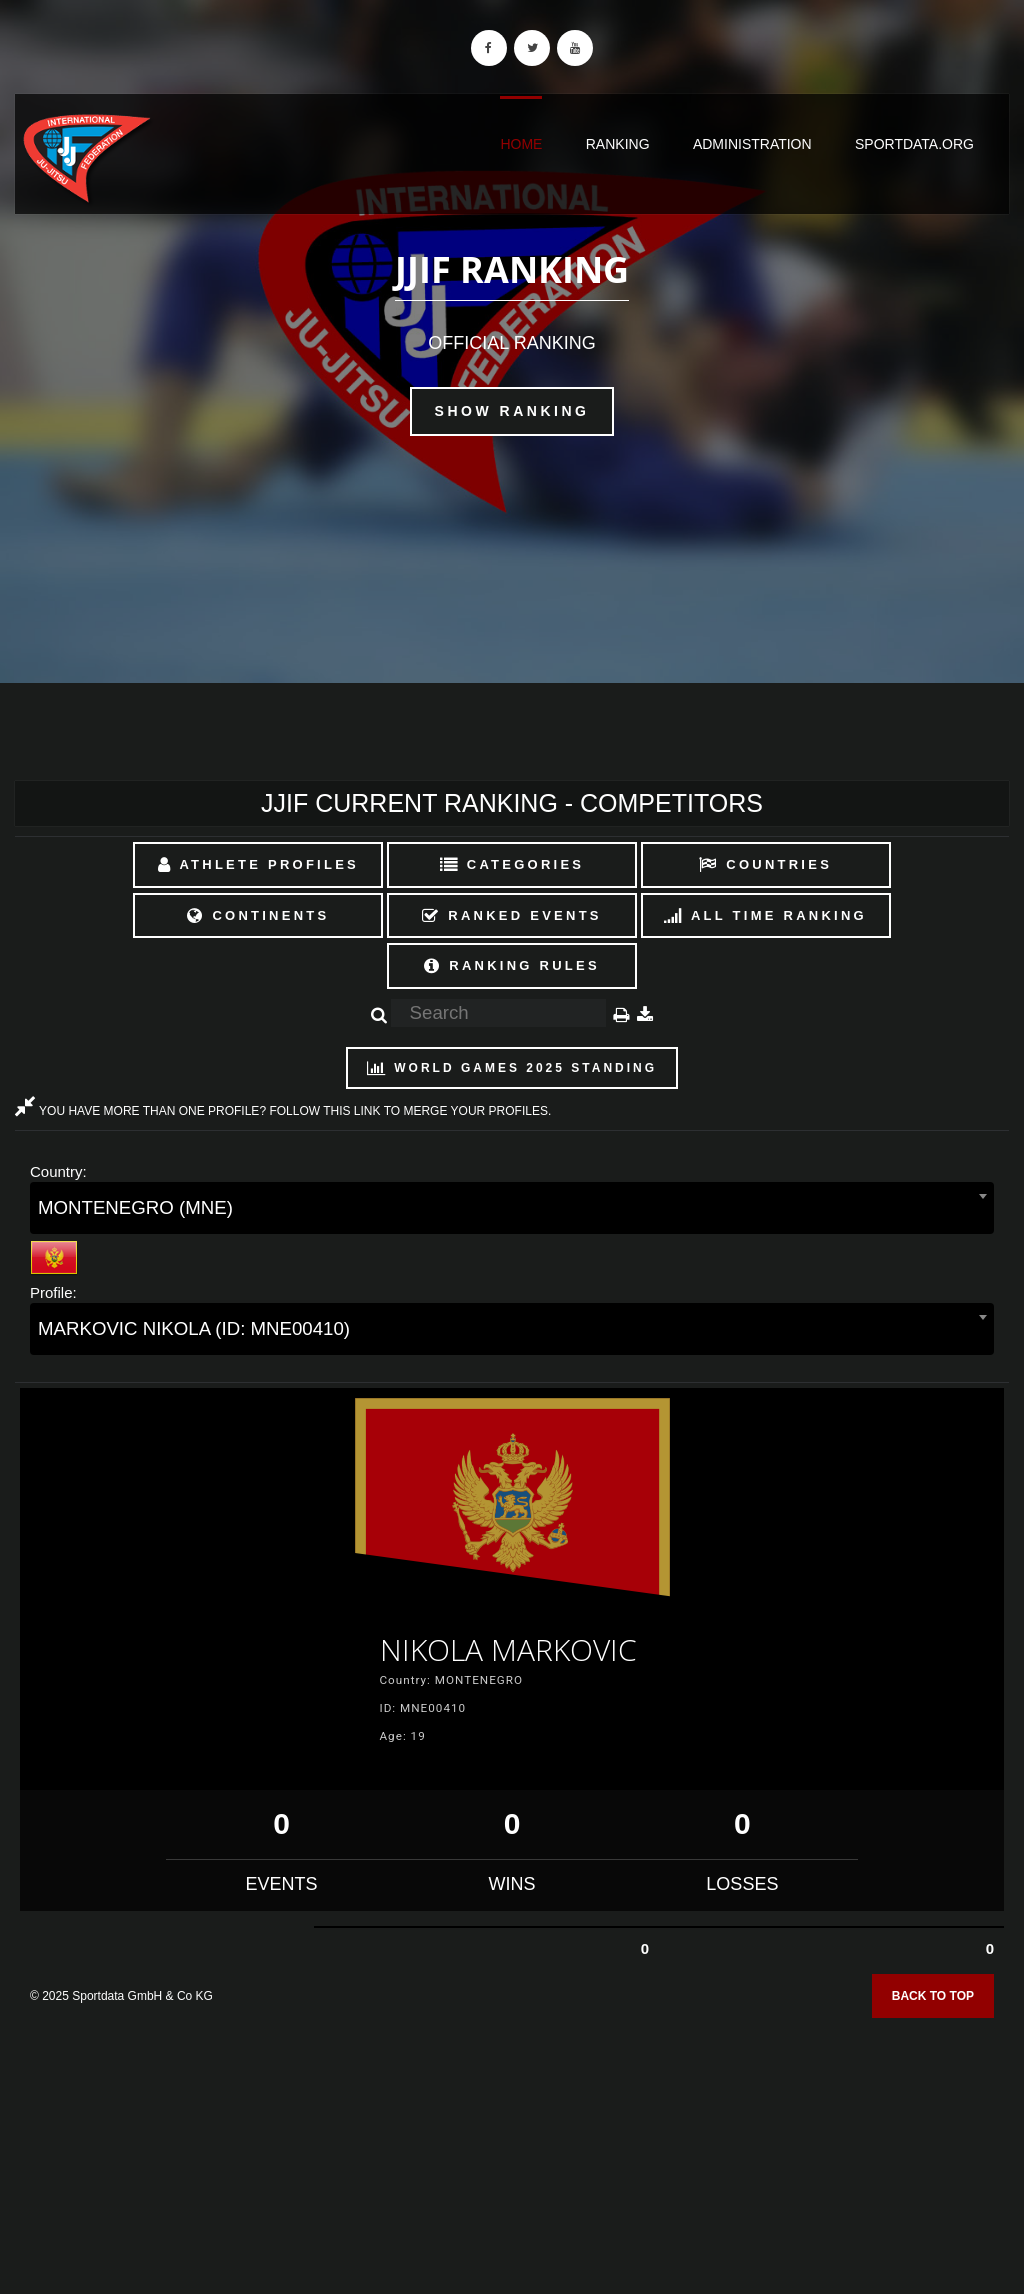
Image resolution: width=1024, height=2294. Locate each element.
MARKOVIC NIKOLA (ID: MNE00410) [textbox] (194, 1328)
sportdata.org (914, 144)
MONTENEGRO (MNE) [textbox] (135, 1207)
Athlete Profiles (258, 864)
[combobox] (512, 1207)
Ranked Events (512, 915)
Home (521, 144)
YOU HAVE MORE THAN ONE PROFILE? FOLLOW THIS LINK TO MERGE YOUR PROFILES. (283, 1111)
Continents (258, 915)
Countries (765, 864)
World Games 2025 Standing (512, 1068)
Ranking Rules (512, 965)
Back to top (933, 1996)
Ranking (618, 144)
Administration (752, 144)
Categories (512, 864)
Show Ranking (512, 411)
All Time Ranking (765, 915)
